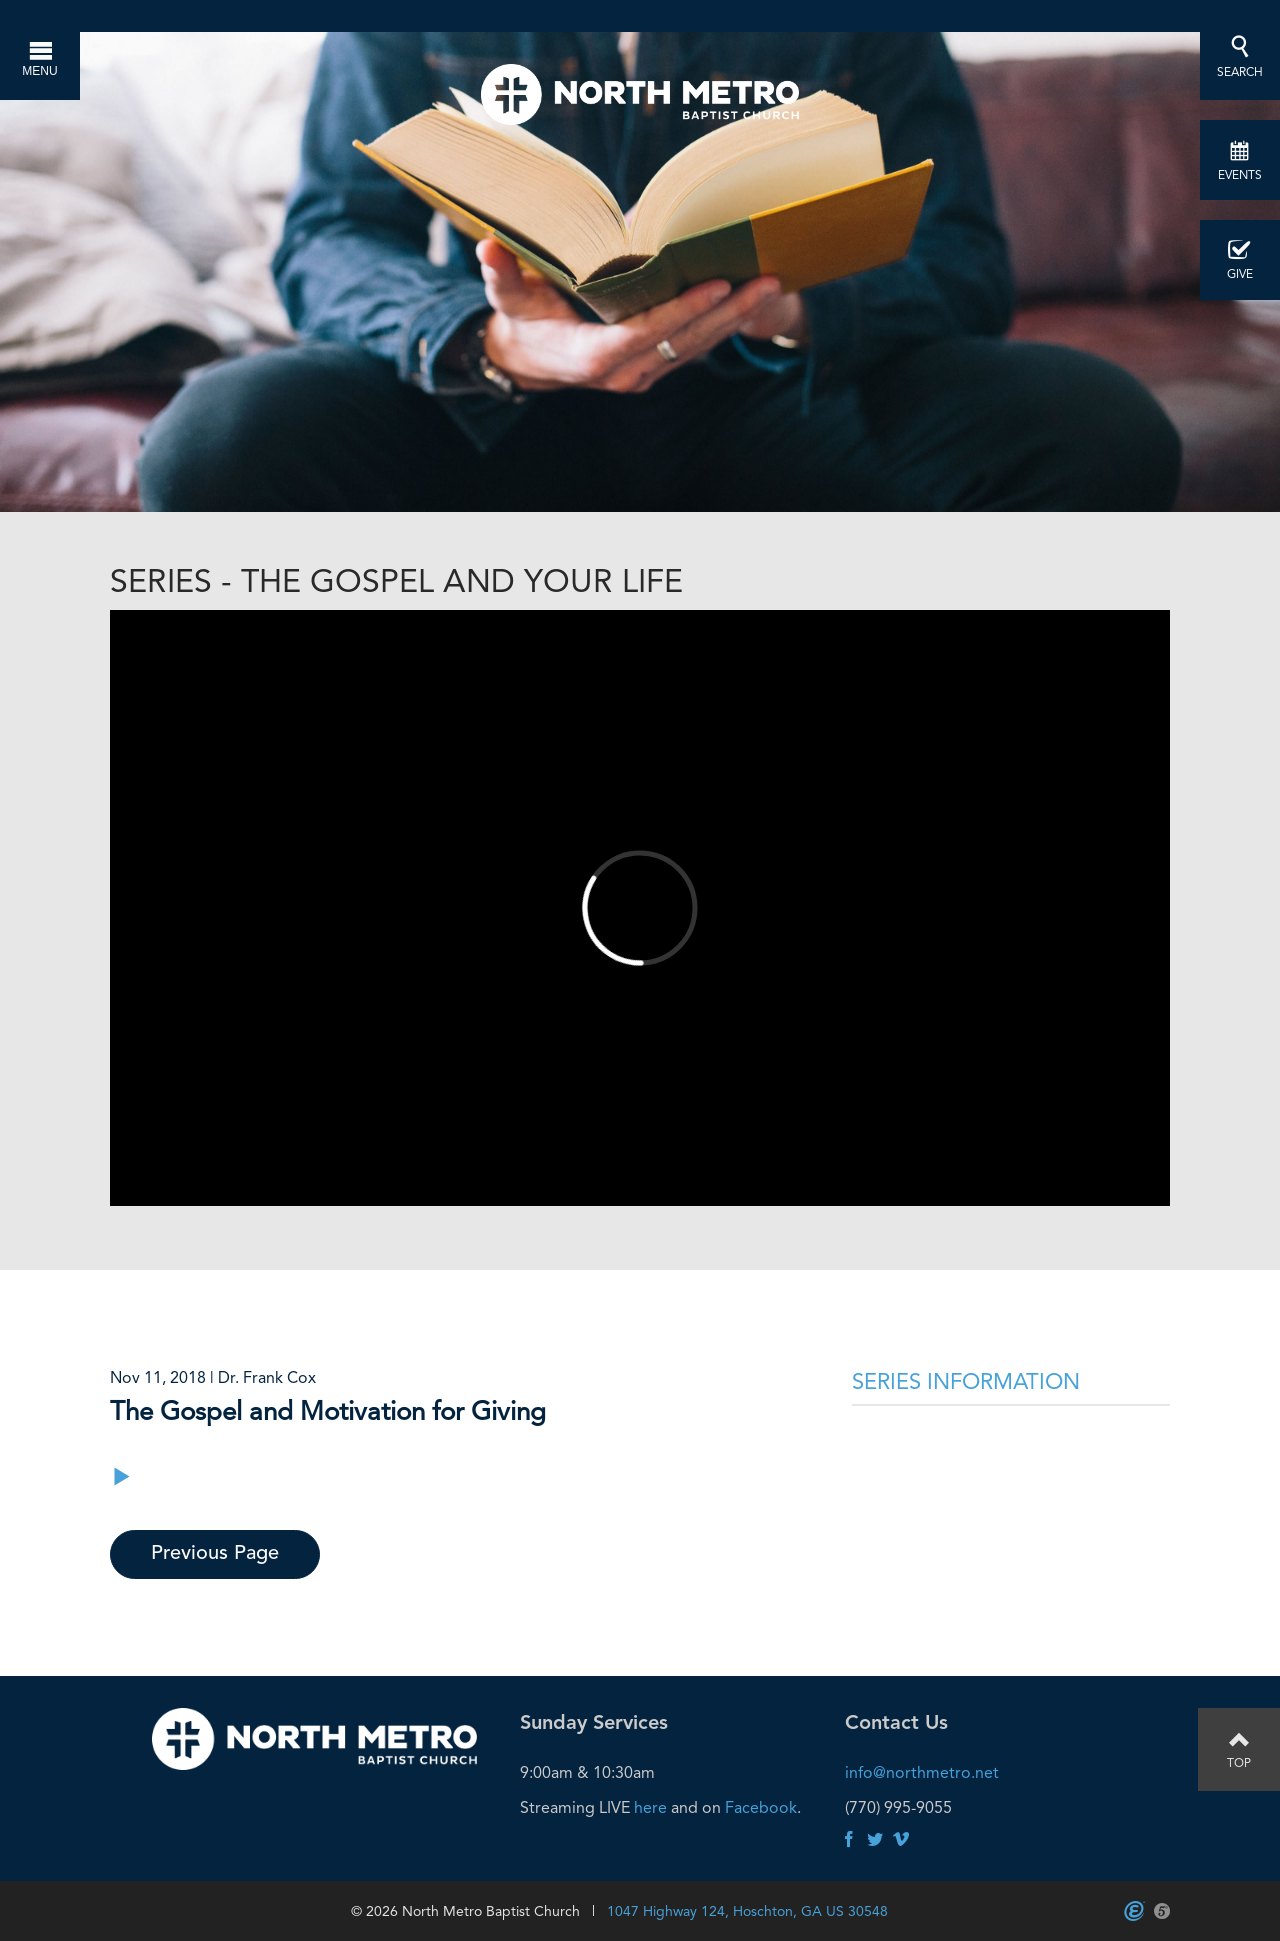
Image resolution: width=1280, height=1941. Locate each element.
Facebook (761, 1807)
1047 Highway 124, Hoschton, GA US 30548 (747, 1911)
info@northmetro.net (922, 1772)
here (650, 1807)
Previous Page (215, 1554)
